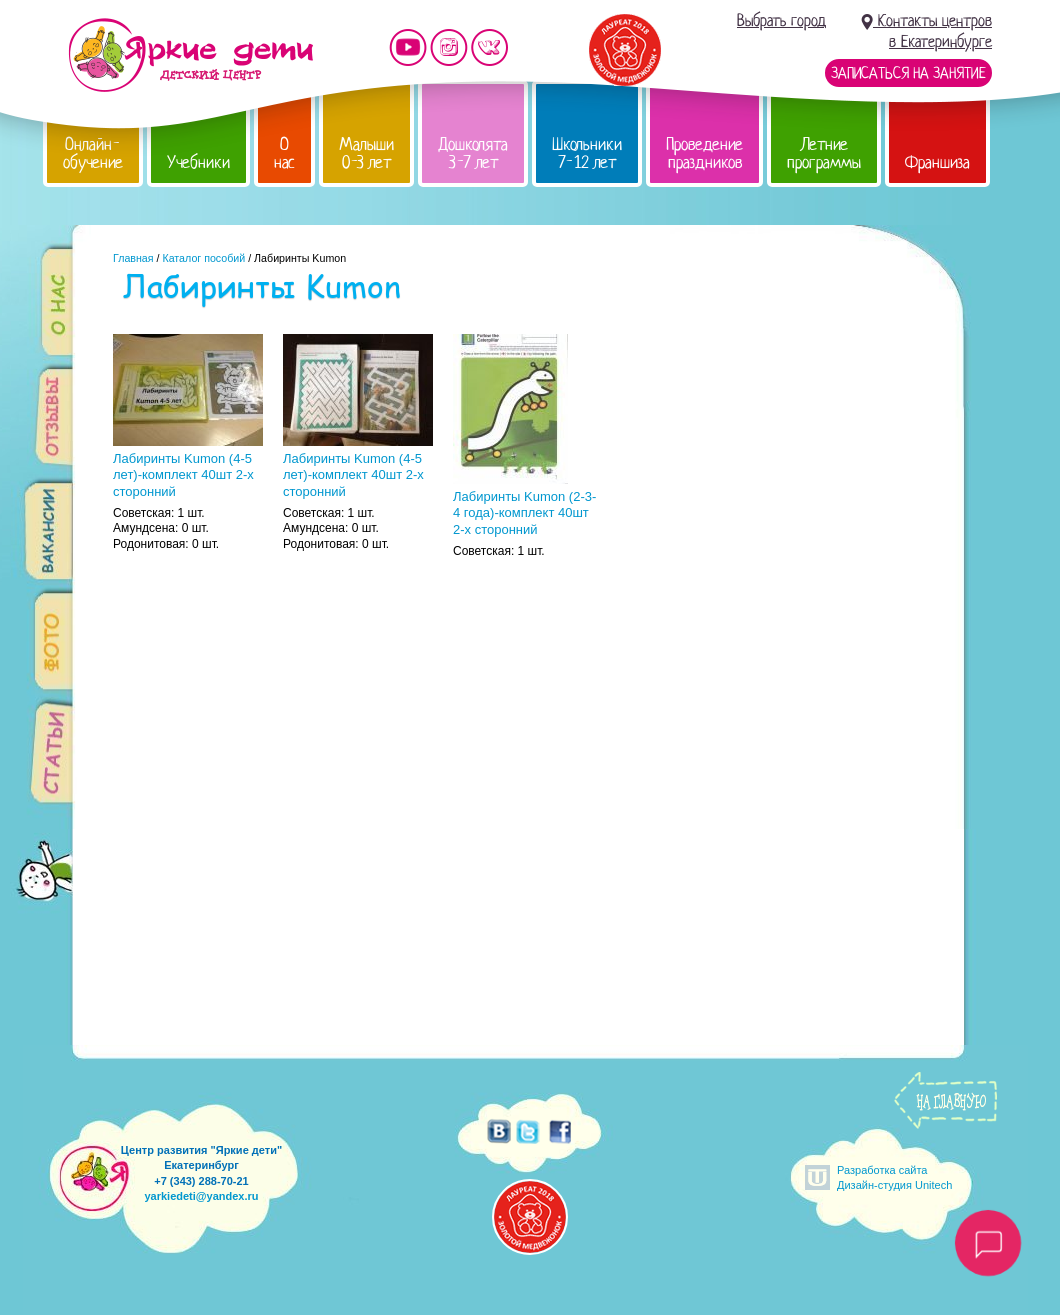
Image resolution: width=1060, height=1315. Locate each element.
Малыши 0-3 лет (366, 153)
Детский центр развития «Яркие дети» (190, 55)
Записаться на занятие (908, 73)
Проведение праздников (704, 153)
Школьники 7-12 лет (587, 153)
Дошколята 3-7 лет (473, 153)
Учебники (198, 162)
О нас (284, 153)
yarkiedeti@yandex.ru (201, 1196)
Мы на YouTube (408, 47)
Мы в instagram (449, 47)
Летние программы (824, 153)
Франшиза (937, 162)
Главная (133, 258)
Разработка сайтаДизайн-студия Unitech (894, 1177)
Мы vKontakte (490, 47)
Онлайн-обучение (93, 153)
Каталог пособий (203, 258)
